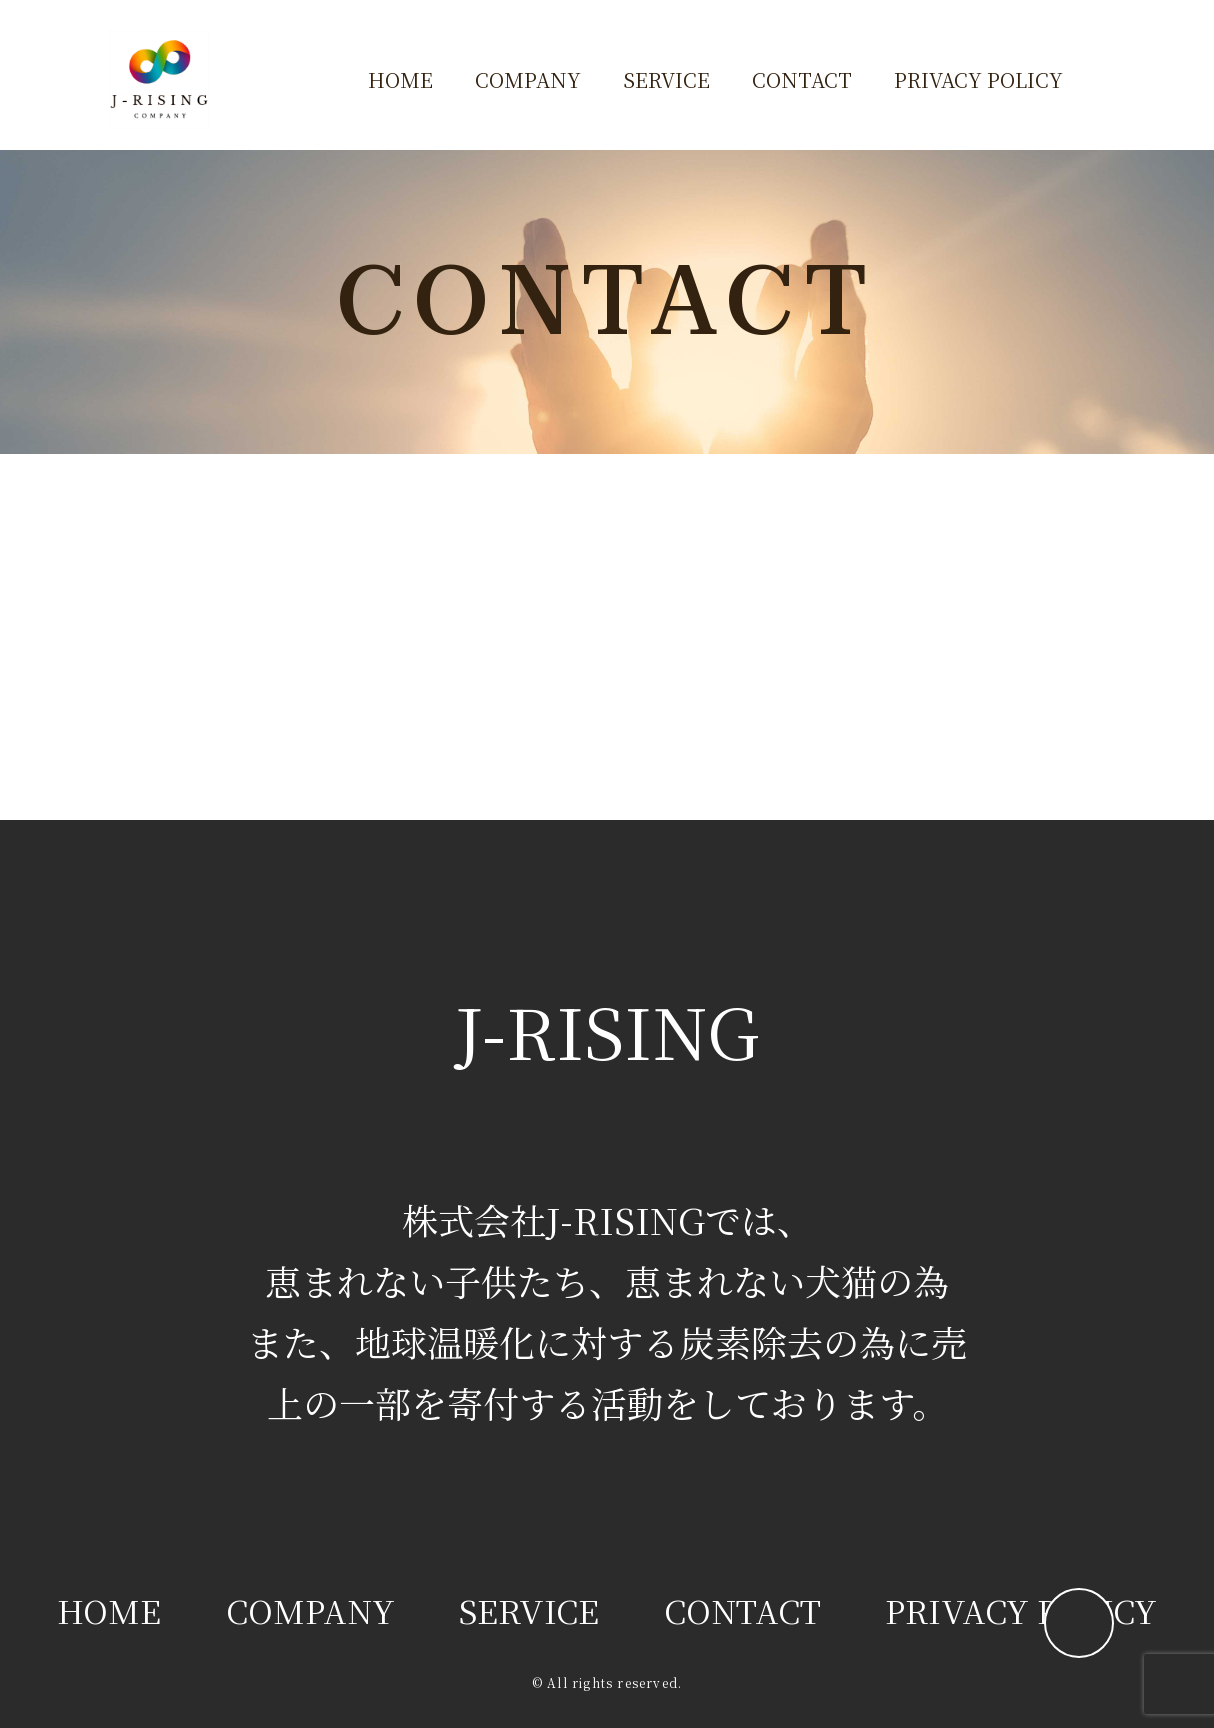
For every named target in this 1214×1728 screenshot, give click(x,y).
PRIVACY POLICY (978, 79)
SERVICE (666, 79)
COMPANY (528, 79)
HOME (400, 79)
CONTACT (802, 79)
